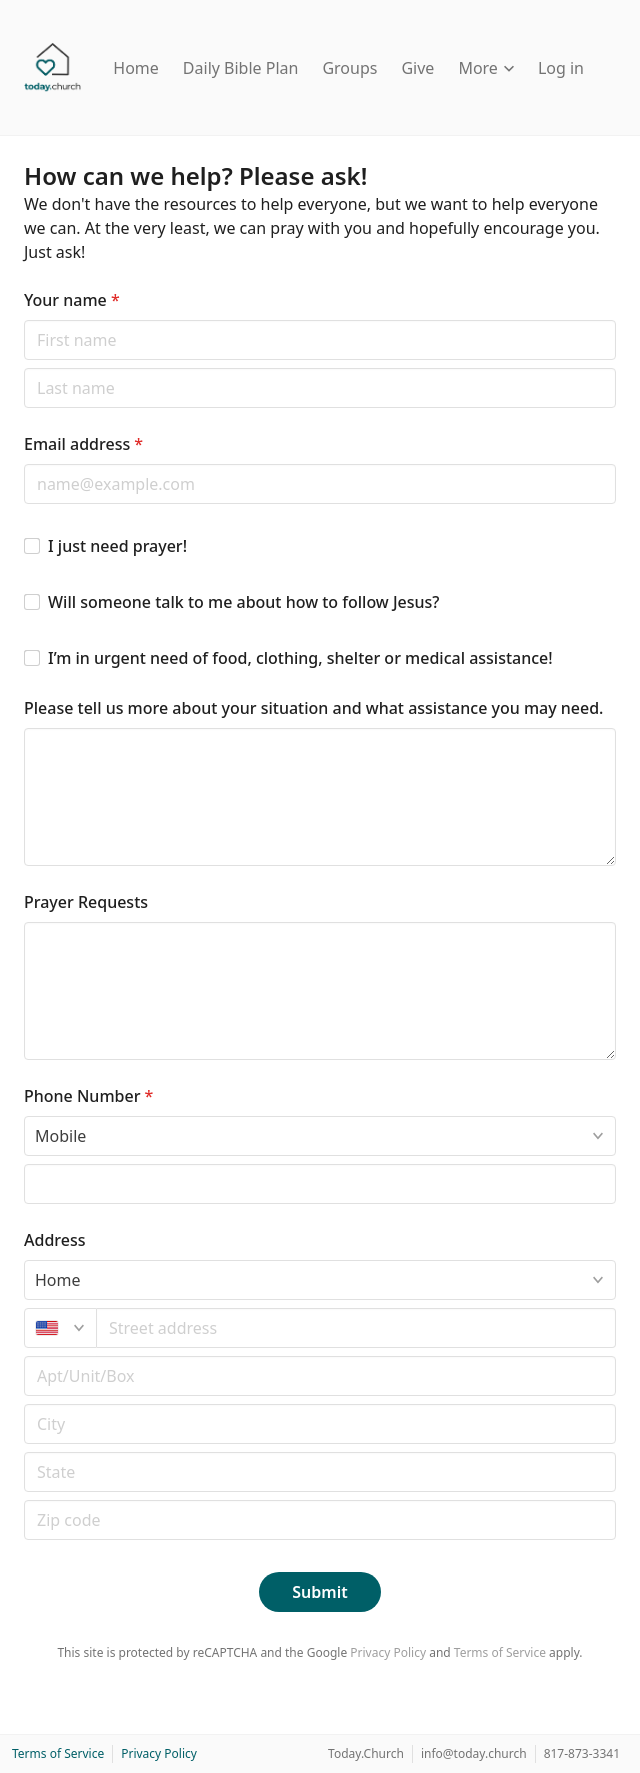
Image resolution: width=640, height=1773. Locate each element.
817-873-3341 (582, 1753)
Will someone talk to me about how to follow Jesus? (244, 602)
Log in (561, 68)
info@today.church (474, 1753)
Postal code (23, 1403)
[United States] (60, 1328)
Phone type (23, 1115)
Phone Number (88, 1096)
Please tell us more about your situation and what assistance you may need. (313, 708)
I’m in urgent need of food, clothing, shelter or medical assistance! (300, 658)
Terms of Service (500, 1652)
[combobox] (356, 1328)
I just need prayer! (117, 546)
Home (136, 68)
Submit (319, 1592)
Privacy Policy (388, 1652)
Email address (83, 444)
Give (417, 68)
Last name (23, 367)
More (486, 68)
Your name (72, 300)
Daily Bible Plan (241, 68)
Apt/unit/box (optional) (23, 1355)
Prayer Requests (86, 902)
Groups (349, 68)
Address (55, 1240)
